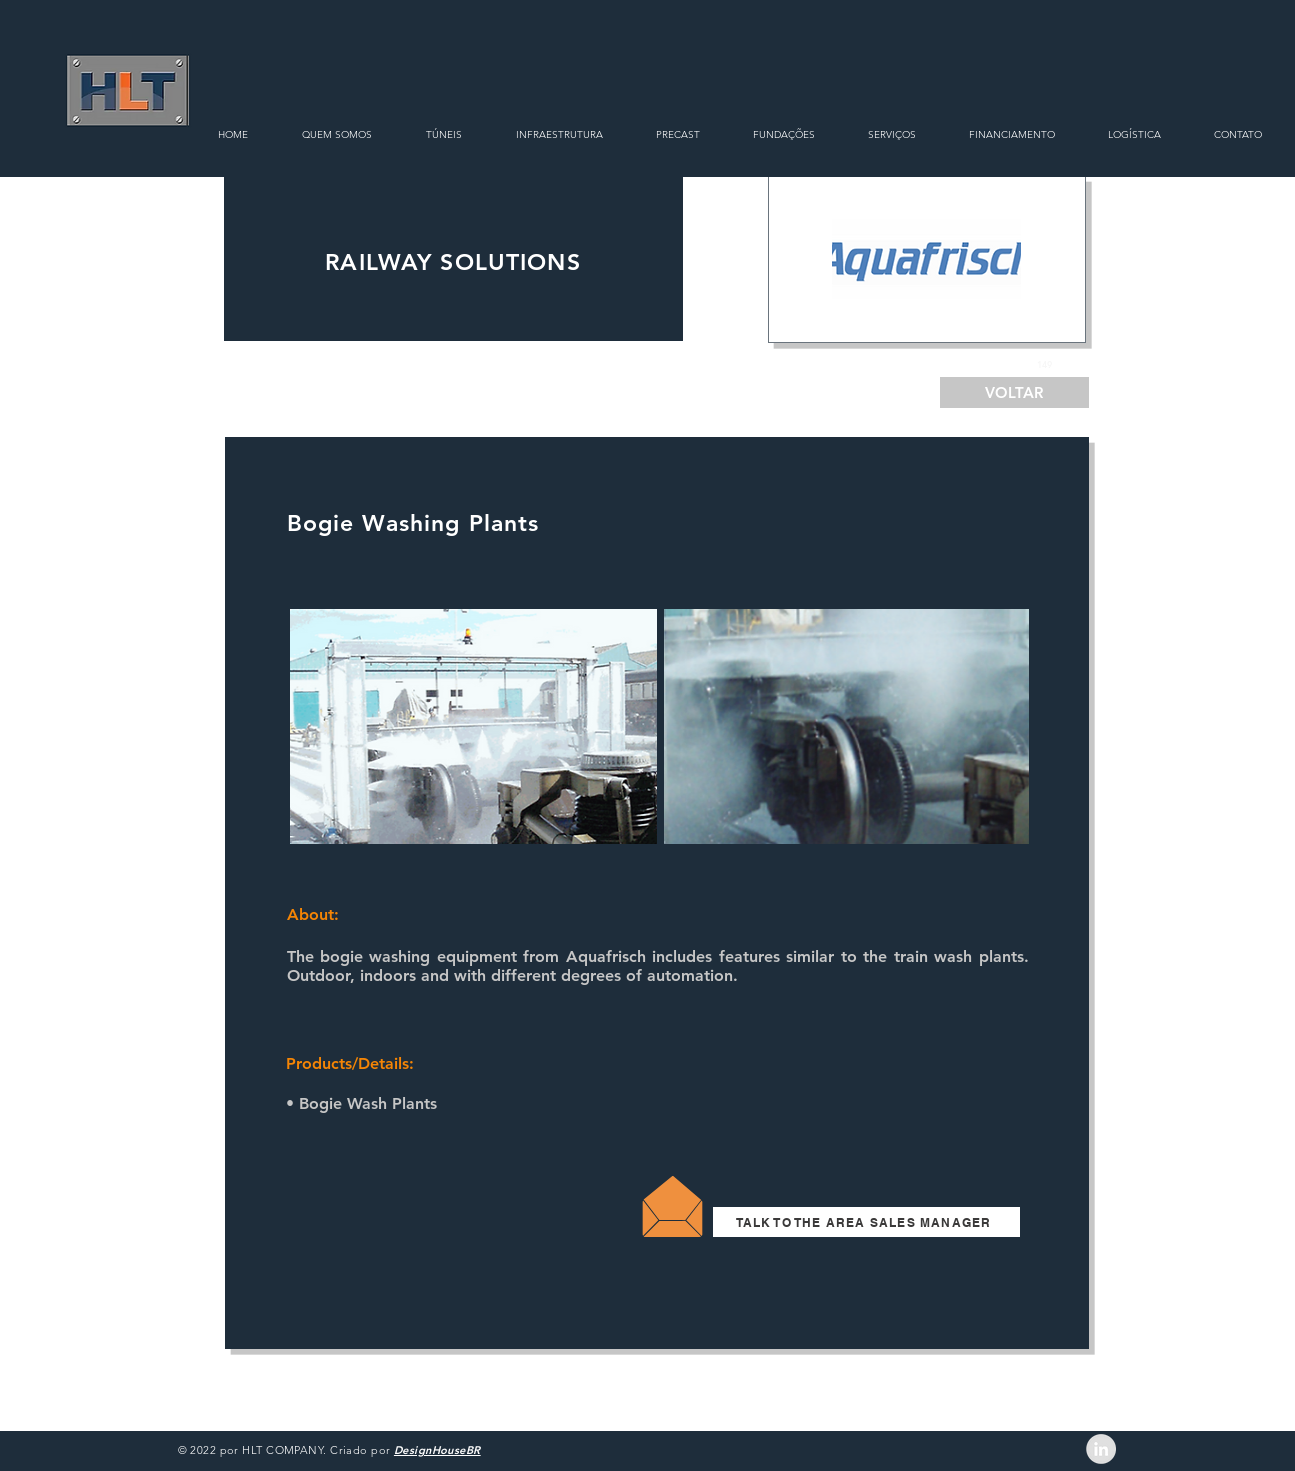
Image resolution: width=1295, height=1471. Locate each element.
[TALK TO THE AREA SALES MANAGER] (866, 1222)
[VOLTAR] (1014, 392)
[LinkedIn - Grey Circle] (1101, 1449)
